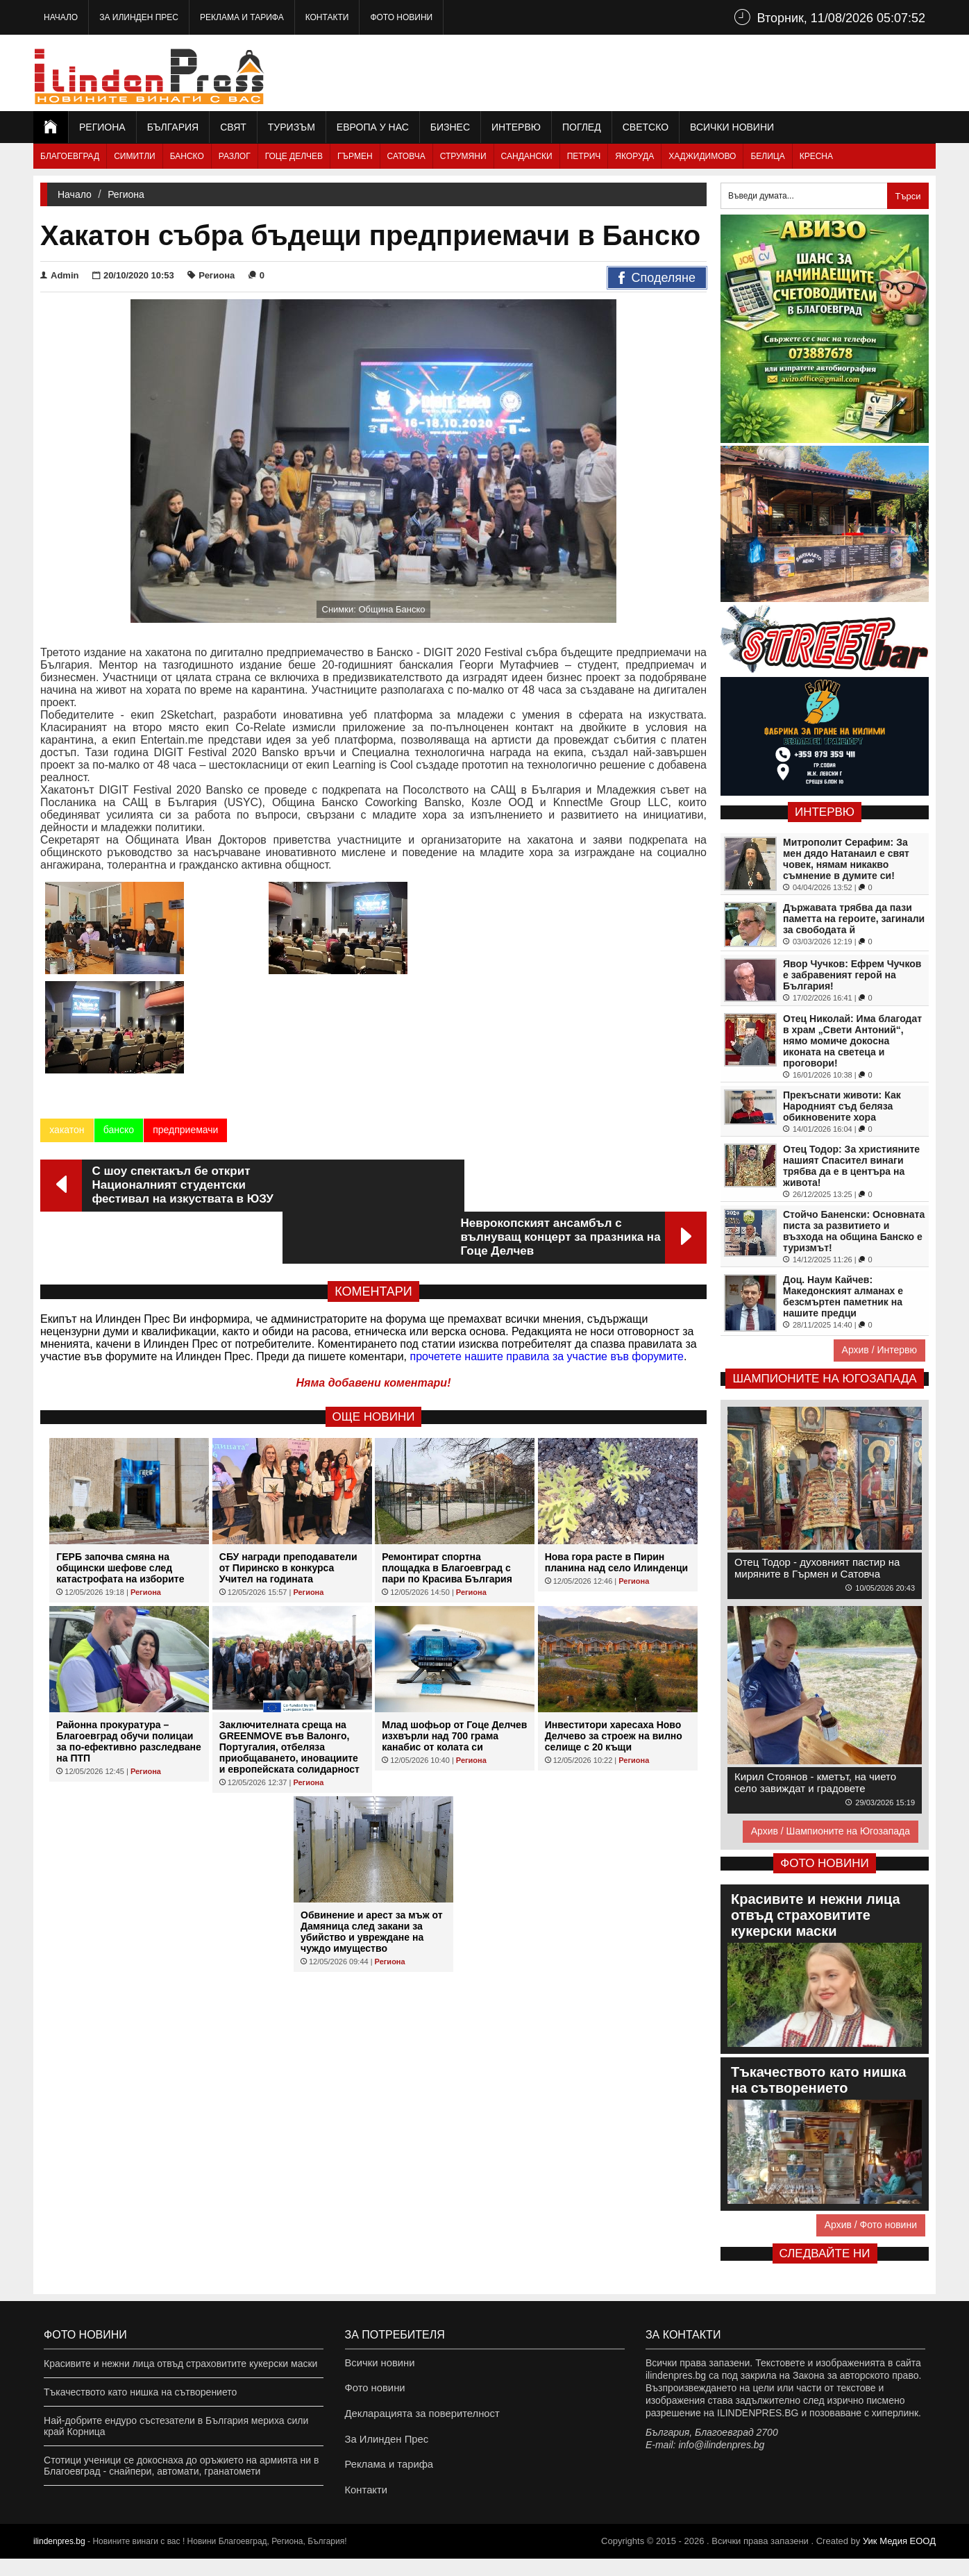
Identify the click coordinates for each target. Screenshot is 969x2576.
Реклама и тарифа (242, 17)
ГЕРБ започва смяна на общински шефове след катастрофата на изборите (120, 1420)
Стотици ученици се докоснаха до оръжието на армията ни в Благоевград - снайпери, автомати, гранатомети (181, 2465)
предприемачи (185, 1034)
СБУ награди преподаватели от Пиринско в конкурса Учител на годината (288, 1420)
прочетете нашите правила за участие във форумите (547, 1209)
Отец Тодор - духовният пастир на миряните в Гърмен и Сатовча (817, 1568)
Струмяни (463, 156)
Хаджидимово (702, 156)
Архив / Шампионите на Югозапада (830, 1831)
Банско (187, 156)
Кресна (816, 156)
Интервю (516, 127)
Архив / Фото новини (871, 2224)
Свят (233, 127)
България (173, 127)
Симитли (134, 156)
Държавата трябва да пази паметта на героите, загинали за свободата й (854, 918)
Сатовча (406, 156)
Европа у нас (373, 127)
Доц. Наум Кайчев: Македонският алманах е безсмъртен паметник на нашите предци (843, 1296)
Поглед (581, 127)
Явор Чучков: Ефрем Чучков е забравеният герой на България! (852, 975)
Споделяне (657, 278)
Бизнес (450, 127)
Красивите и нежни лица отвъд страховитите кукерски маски (180, 2363)
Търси (907, 196)
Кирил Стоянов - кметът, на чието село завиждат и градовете (815, 1782)
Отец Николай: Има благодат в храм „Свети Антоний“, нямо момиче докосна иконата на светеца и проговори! (852, 1041)
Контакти (327, 17)
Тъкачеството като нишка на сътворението (140, 2392)
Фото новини (401, 17)
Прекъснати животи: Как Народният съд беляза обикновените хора (842, 1106)
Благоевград (69, 156)
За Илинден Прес (138, 17)
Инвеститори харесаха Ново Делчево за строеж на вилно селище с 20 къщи (613, 1588)
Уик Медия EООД (899, 2558)
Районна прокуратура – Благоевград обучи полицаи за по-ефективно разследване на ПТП (128, 1594)
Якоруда (634, 156)
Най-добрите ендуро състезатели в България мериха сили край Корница (176, 2426)
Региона (102, 127)
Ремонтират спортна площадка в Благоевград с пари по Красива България (447, 1420)
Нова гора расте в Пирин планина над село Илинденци (616, 1415)
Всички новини (732, 127)
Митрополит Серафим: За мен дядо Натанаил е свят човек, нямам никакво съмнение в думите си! (846, 859)
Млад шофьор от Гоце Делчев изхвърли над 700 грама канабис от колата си (454, 1588)
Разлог (235, 156)
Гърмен (355, 156)
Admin (59, 275)
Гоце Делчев (294, 156)
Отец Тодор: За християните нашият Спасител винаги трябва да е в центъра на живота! (851, 1166)
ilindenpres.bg (59, 2559)
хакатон (66, 1034)
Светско (645, 127)
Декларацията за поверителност (418, 2420)
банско (118, 1034)
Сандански (527, 156)
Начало (61, 17)
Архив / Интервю (879, 1349)
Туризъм (291, 127)
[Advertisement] (683, 73)
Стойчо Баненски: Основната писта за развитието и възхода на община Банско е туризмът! (854, 1231)
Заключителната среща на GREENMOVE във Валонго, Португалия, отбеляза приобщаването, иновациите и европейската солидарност (289, 1600)
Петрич (584, 156)
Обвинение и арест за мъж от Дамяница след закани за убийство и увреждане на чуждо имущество (372, 1784)
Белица (767, 156)
